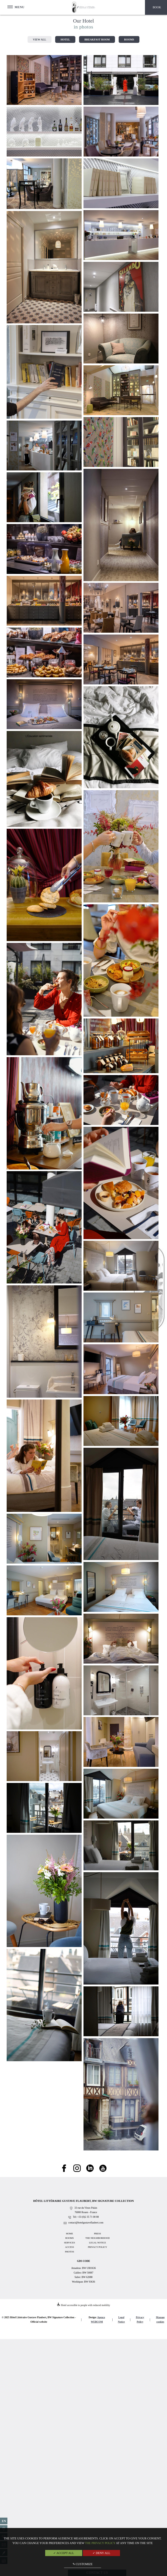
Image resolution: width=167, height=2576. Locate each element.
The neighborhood (97, 2238)
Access (69, 2247)
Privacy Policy (97, 2247)
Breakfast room (97, 39)
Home (69, 2233)
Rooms (129, 39)
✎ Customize (83, 2564)
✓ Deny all (101, 2553)
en (4, 2521)
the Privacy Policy (100, 2543)
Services (69, 2242)
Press (97, 2233)
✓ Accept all (63, 2553)
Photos (69, 2251)
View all (39, 39)
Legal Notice (97, 2242)
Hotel (65, 39)
